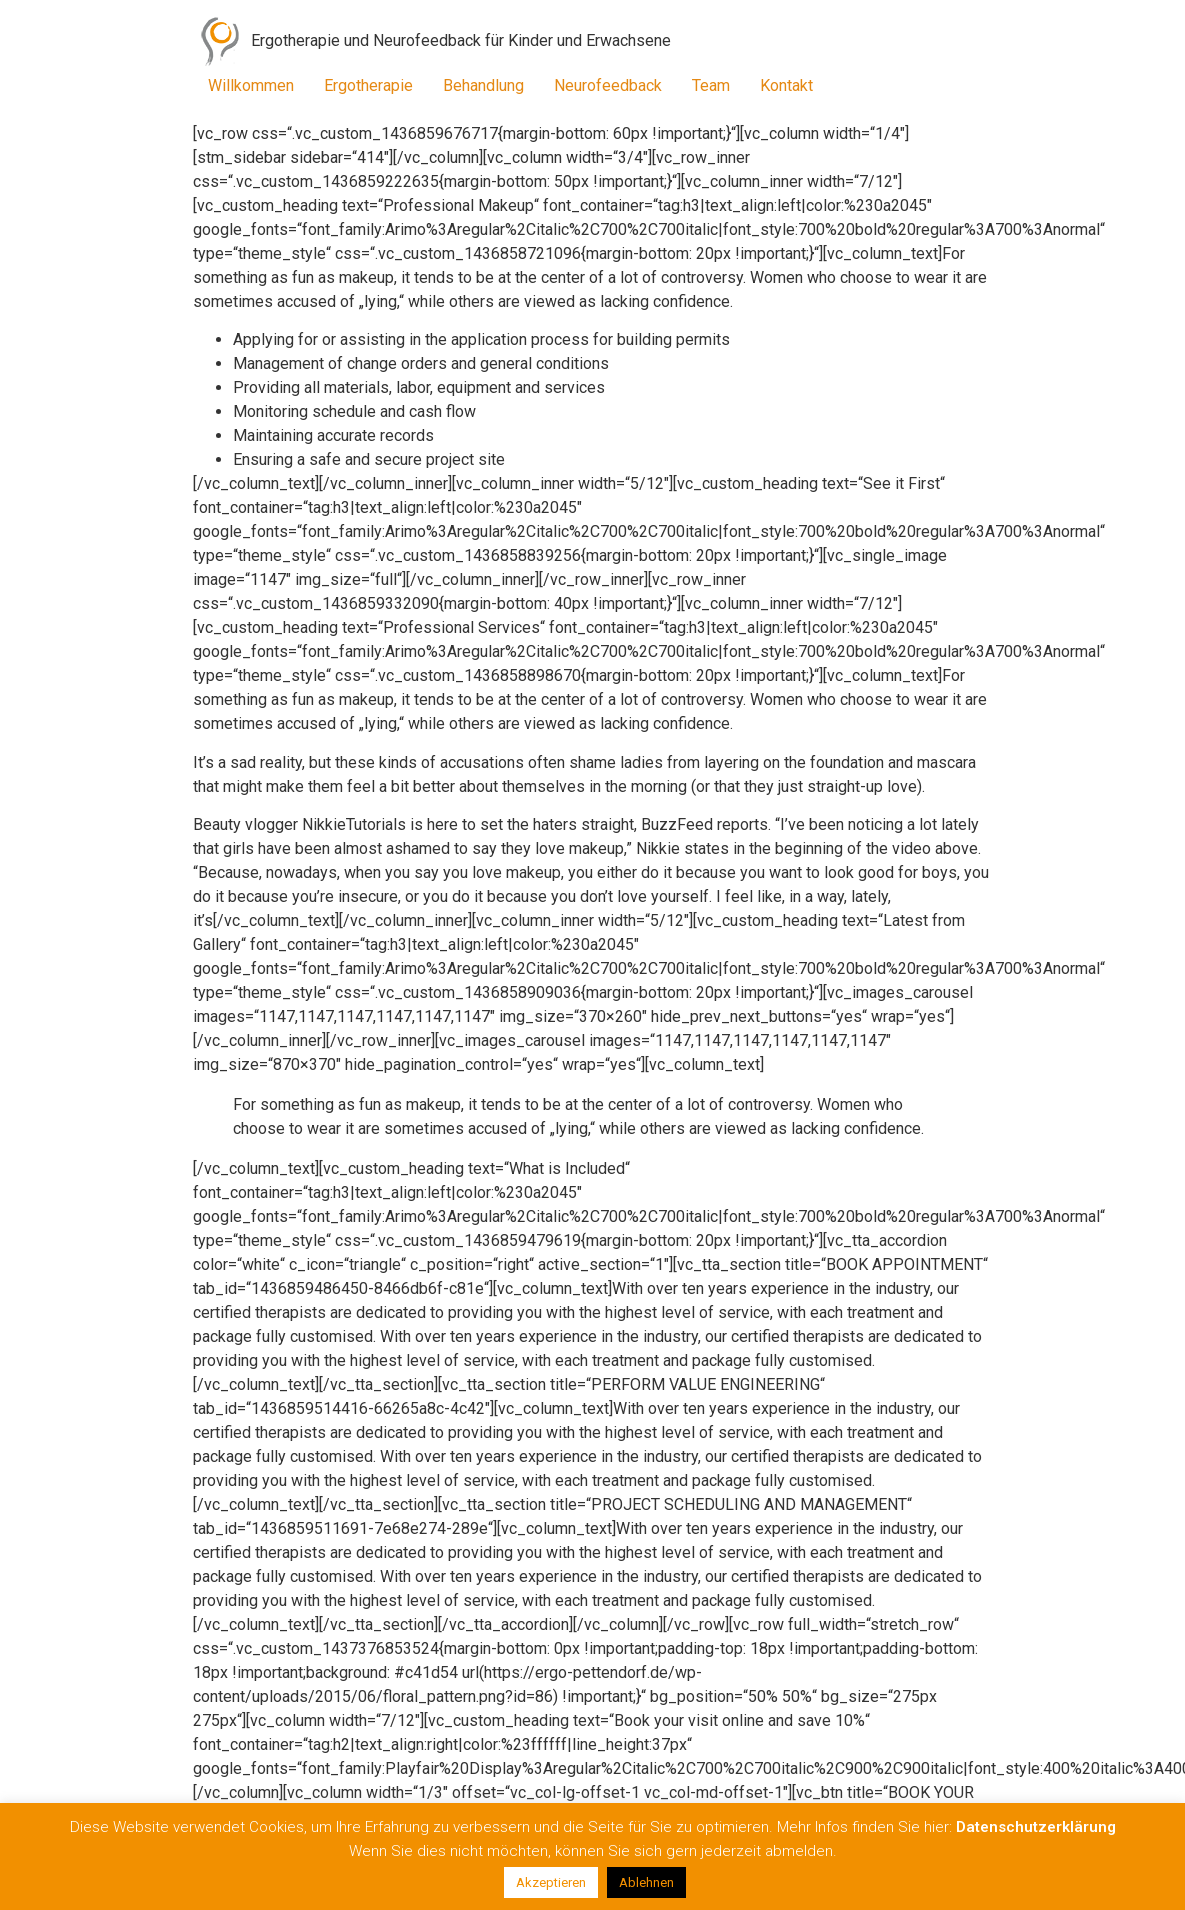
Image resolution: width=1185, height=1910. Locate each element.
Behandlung (483, 85)
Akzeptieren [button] (551, 1882)
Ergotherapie (368, 85)
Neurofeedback (608, 85)
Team (711, 85)
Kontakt (786, 85)
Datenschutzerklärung (1036, 1827)
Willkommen (251, 85)
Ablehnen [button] (646, 1882)
